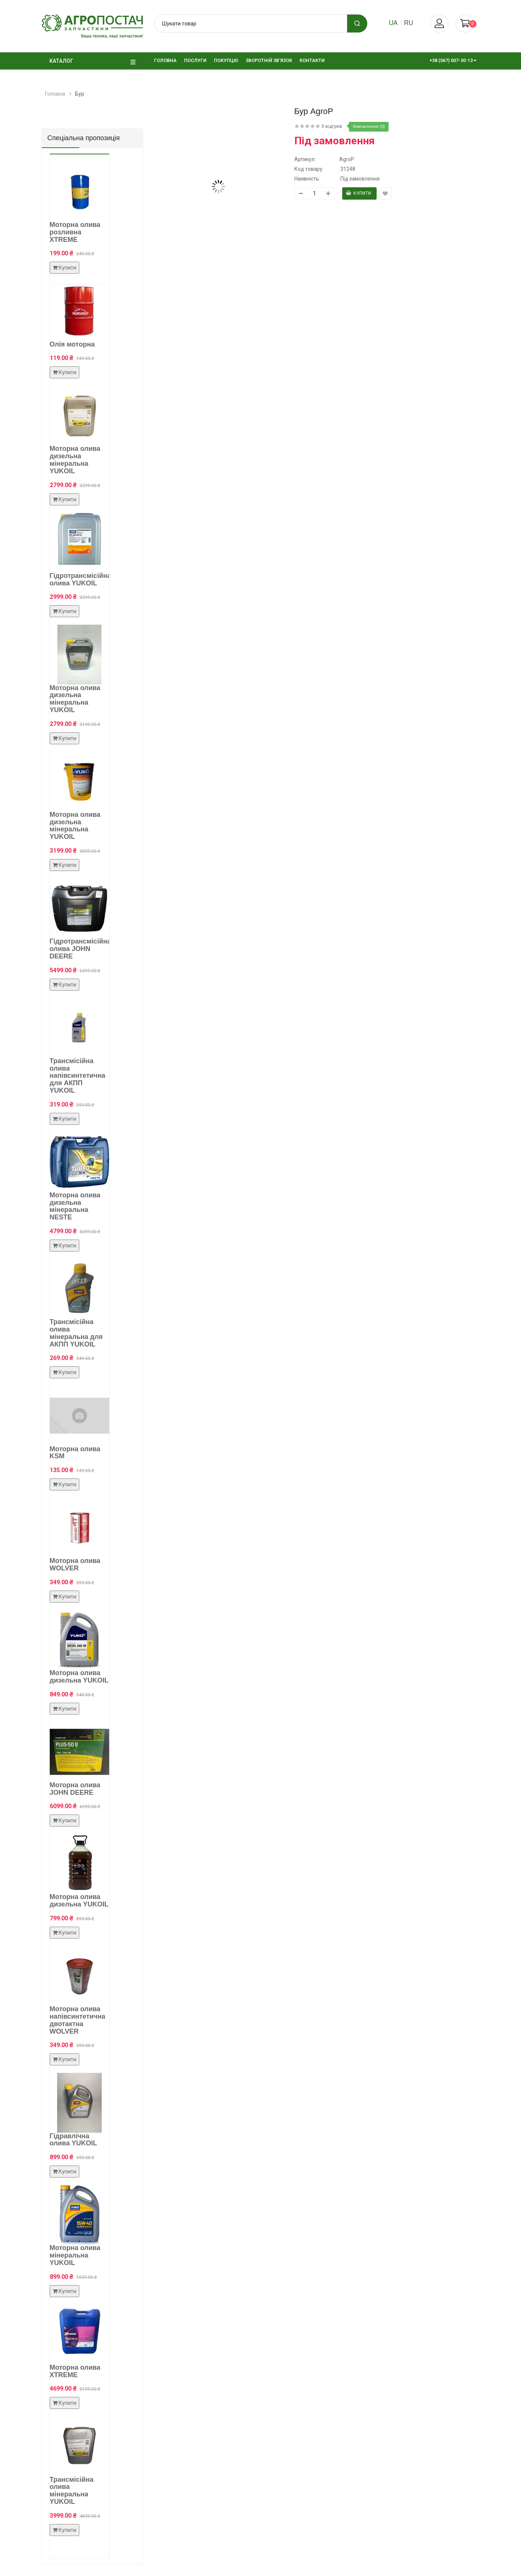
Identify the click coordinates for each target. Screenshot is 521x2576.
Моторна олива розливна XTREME (75, 232)
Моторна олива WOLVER (75, 1564)
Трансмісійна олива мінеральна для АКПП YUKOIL (76, 1333)
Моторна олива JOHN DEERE (75, 1788)
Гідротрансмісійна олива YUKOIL (80, 579)
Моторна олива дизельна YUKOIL (79, 1676)
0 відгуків (332, 126)
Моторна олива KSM (75, 1452)
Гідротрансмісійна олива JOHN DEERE (80, 949)
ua (393, 23)
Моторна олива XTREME (75, 2371)
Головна (55, 93)
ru (408, 23)
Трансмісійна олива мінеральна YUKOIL (72, 2490)
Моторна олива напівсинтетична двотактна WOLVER (77, 2020)
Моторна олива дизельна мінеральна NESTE (75, 1206)
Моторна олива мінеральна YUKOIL (75, 2255)
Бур (79, 93)
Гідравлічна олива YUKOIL (73, 2139)
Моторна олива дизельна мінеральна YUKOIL (75, 459)
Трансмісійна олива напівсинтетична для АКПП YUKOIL (77, 1075)
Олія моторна (72, 344)
